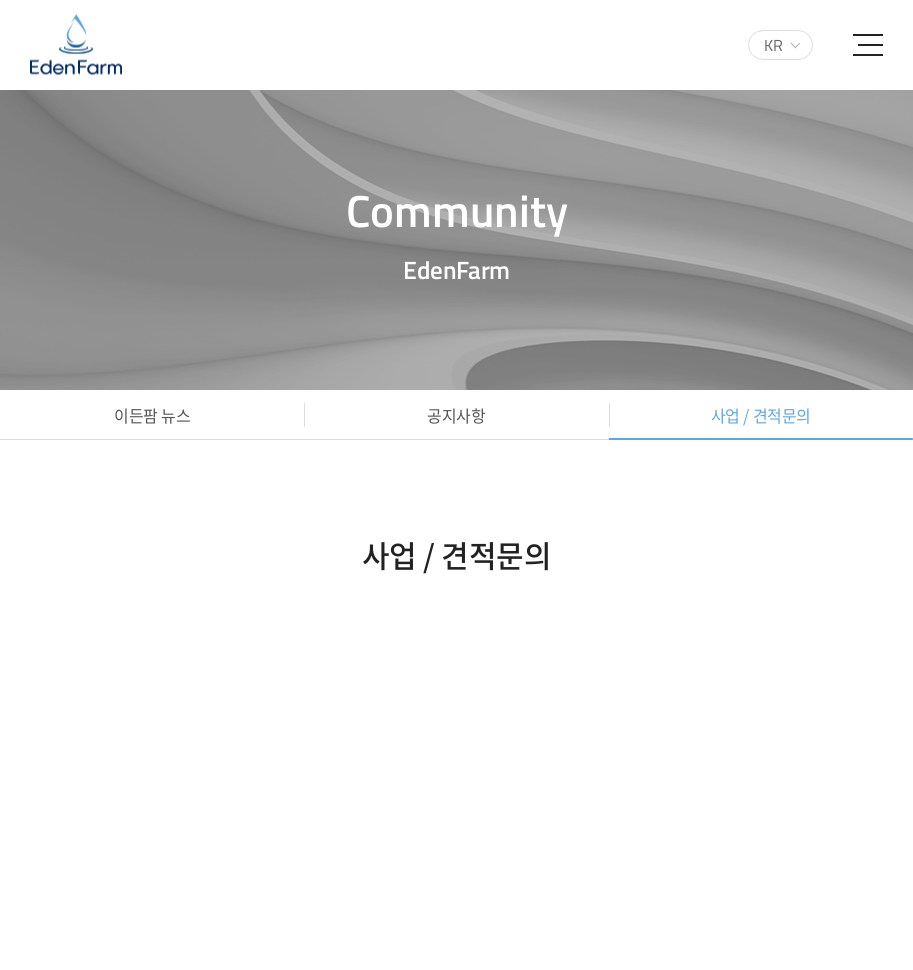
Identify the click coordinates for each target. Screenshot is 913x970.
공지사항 (456, 415)
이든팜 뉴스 (152, 415)
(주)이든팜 (76, 45)
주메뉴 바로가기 (0, 0)
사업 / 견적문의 (761, 415)
